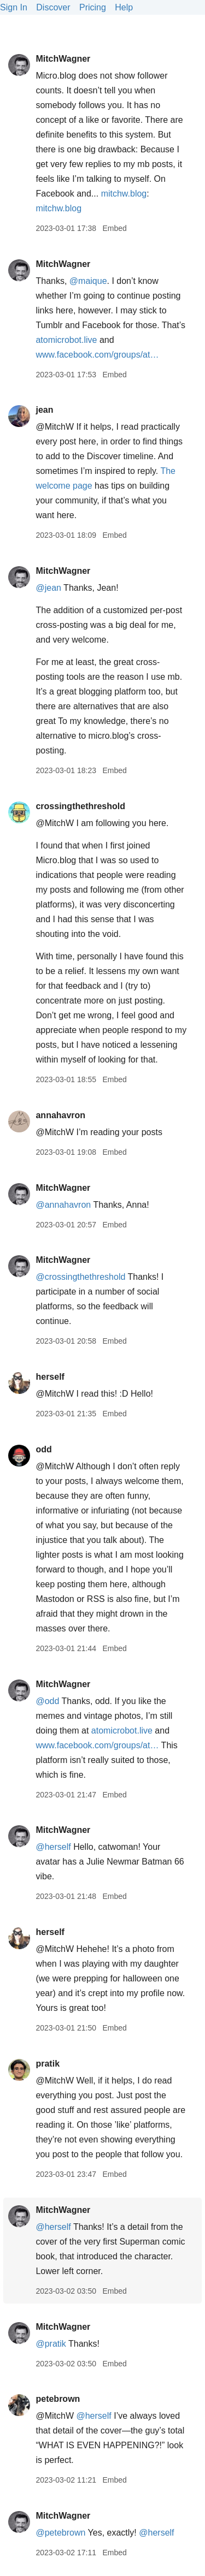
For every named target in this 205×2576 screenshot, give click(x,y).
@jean (48, 587)
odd (43, 1449)
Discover (53, 7)
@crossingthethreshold (80, 1276)
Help (124, 7)
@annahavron (63, 1204)
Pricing (92, 7)
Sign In (13, 7)
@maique (88, 281)
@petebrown (60, 2532)
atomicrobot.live (66, 340)
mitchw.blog (124, 193)
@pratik (51, 2343)
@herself (53, 1846)
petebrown (58, 2398)
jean (44, 409)
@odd (47, 1701)
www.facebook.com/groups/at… (97, 354)
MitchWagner (63, 58)
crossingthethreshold (80, 806)
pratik (48, 2063)
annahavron (60, 1115)
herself (50, 1376)
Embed (114, 228)
